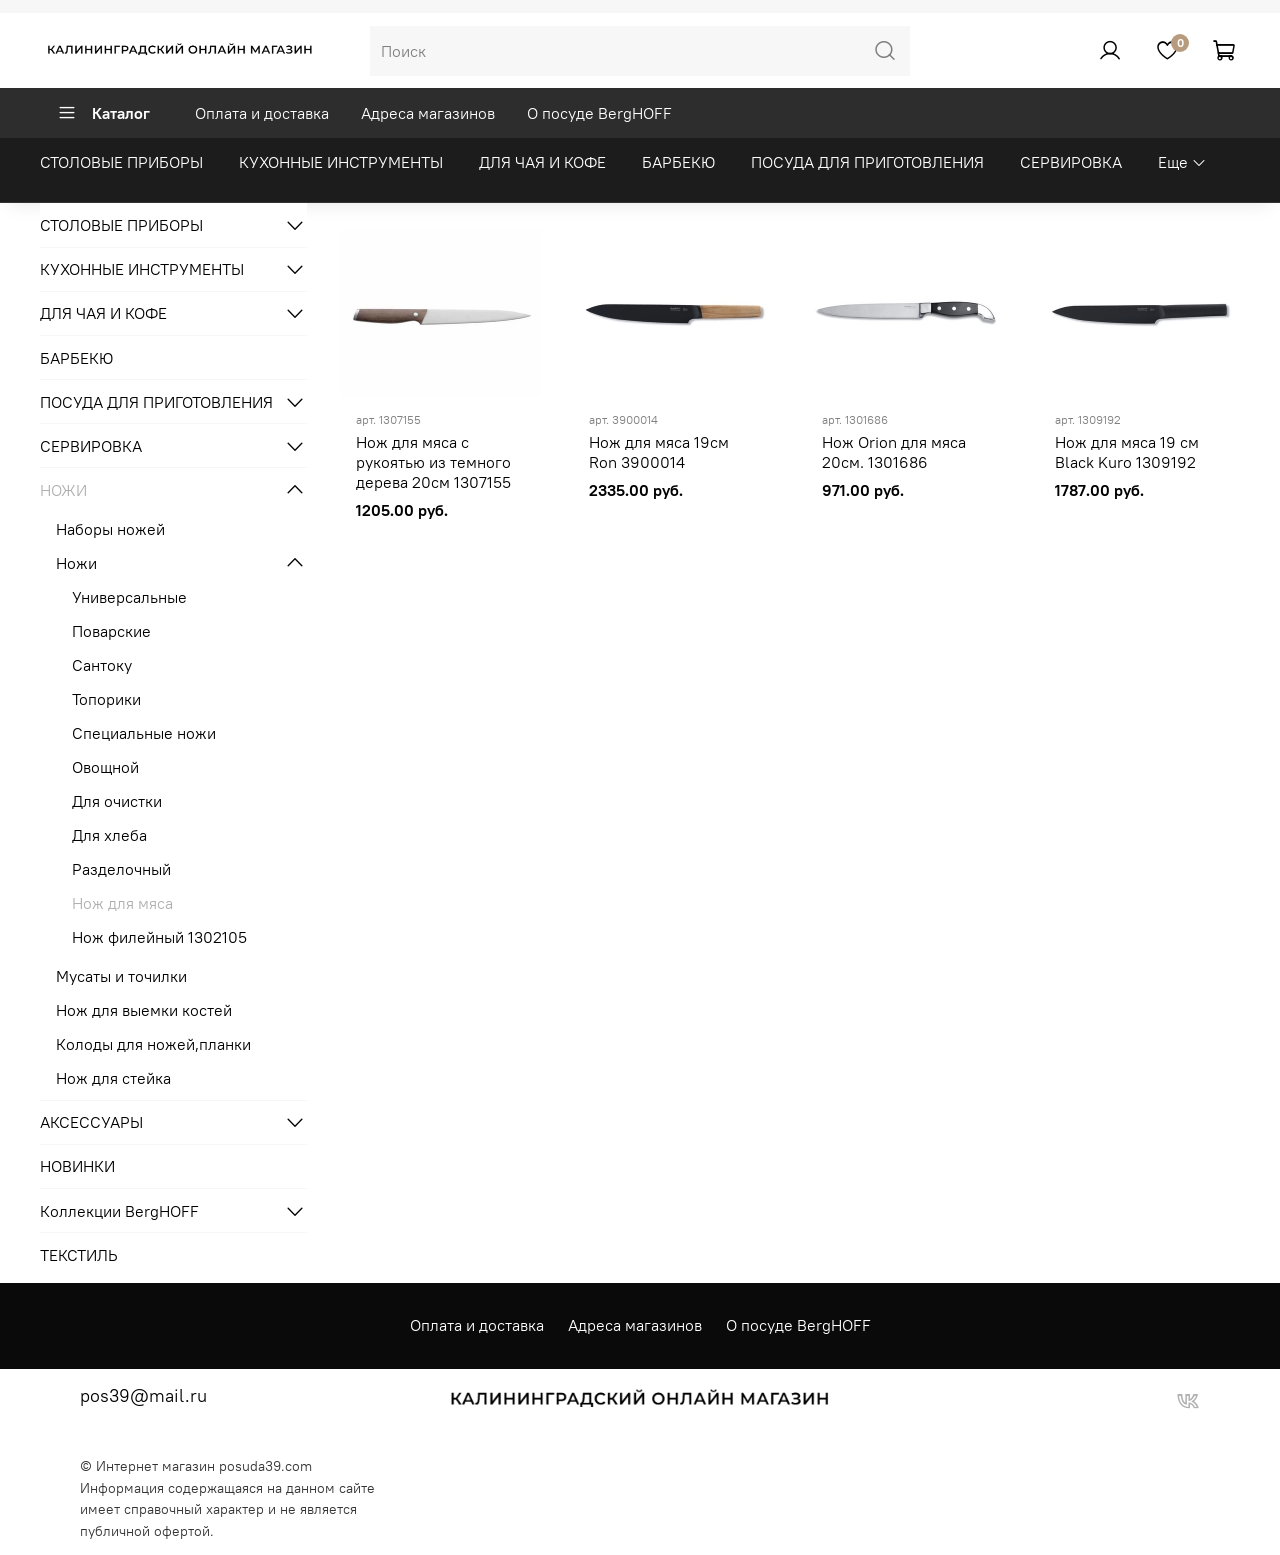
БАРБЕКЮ (678, 162)
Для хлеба (109, 835)
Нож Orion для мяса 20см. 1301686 (894, 452)
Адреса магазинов (428, 113)
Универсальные (129, 597)
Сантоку (102, 665)
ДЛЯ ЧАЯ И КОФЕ (542, 162)
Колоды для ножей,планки (153, 1044)
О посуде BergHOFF (599, 113)
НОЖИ (63, 490)
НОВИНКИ (77, 1166)
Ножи (76, 563)
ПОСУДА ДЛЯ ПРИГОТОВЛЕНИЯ (867, 162)
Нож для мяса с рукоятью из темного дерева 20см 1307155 (433, 462)
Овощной (105, 767)
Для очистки (117, 801)
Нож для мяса (122, 903)
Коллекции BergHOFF (119, 1211)
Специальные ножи (144, 733)
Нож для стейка (113, 1078)
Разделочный (121, 869)
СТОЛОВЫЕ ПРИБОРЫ (121, 162)
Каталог (103, 113)
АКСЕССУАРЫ (91, 1122)
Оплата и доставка (262, 113)
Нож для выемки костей (144, 1010)
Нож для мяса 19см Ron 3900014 (659, 452)
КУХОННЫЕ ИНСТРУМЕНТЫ (341, 162)
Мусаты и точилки (121, 976)
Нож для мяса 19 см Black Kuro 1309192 (1127, 452)
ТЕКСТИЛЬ (79, 1255)
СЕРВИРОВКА (1071, 162)
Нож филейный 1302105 (159, 937)
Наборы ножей (110, 529)
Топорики (106, 699)
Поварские (111, 631)
